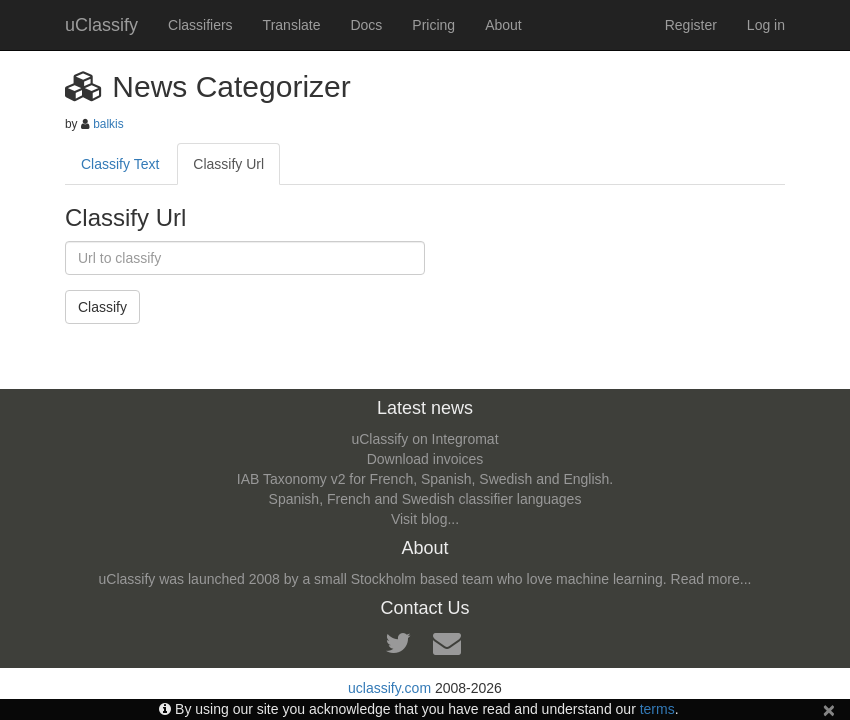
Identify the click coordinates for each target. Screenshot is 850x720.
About (503, 25)
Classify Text (120, 164)
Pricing (433, 25)
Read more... (711, 579)
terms (657, 709)
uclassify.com (389, 688)
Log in (766, 25)
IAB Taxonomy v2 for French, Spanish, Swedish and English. (425, 479)
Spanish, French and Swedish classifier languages (425, 499)
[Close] (829, 709)
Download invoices (425, 459)
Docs (366, 25)
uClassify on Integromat (424, 439)
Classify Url (228, 164)
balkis (108, 124)
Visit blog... (425, 519)
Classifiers (200, 25)
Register (691, 25)
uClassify (101, 25)
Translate (292, 25)
